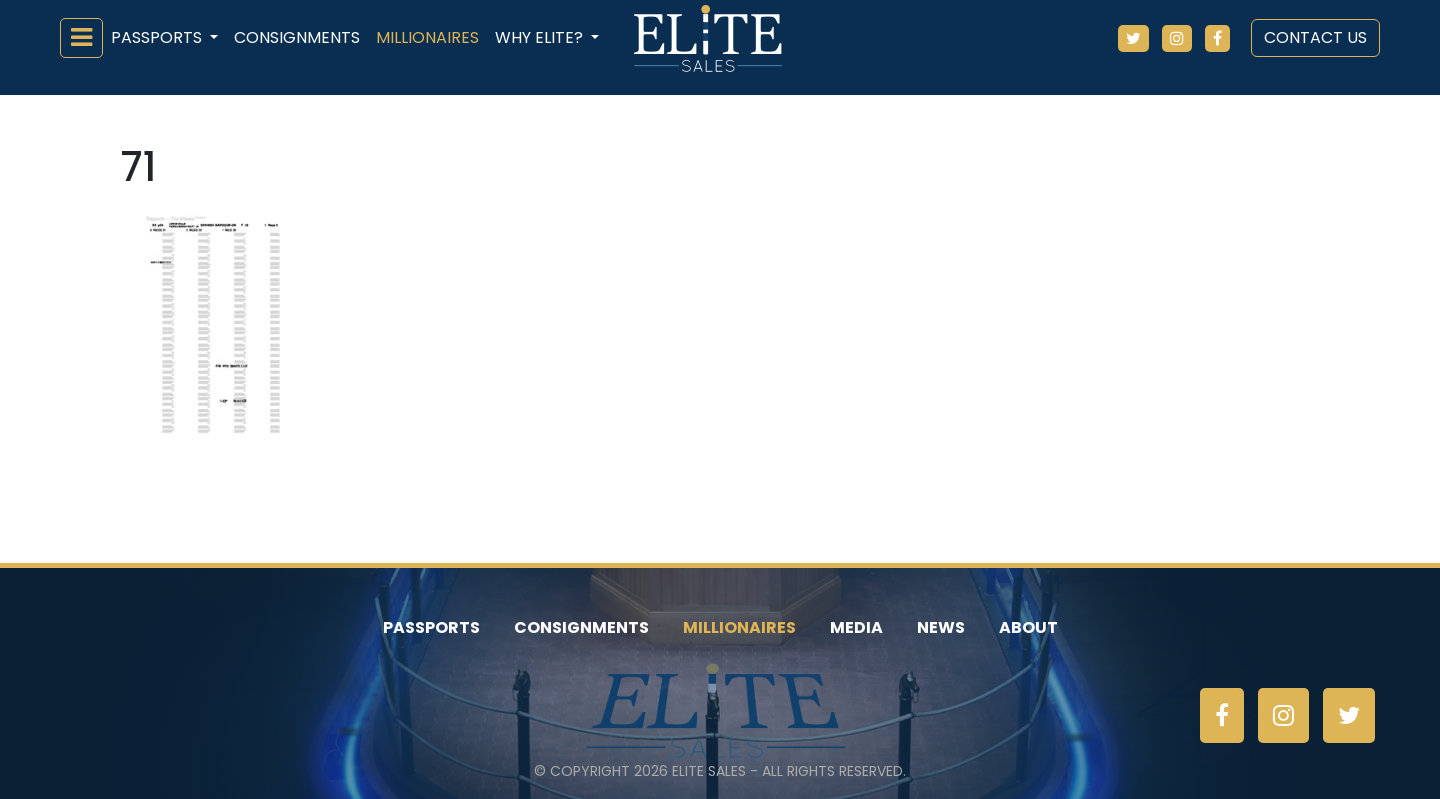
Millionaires (427, 37)
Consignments (297, 37)
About (1028, 627)
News (941, 627)
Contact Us (1315, 37)
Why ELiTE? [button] (541, 37)
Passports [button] (158, 37)
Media (856, 627)
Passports (431, 627)
